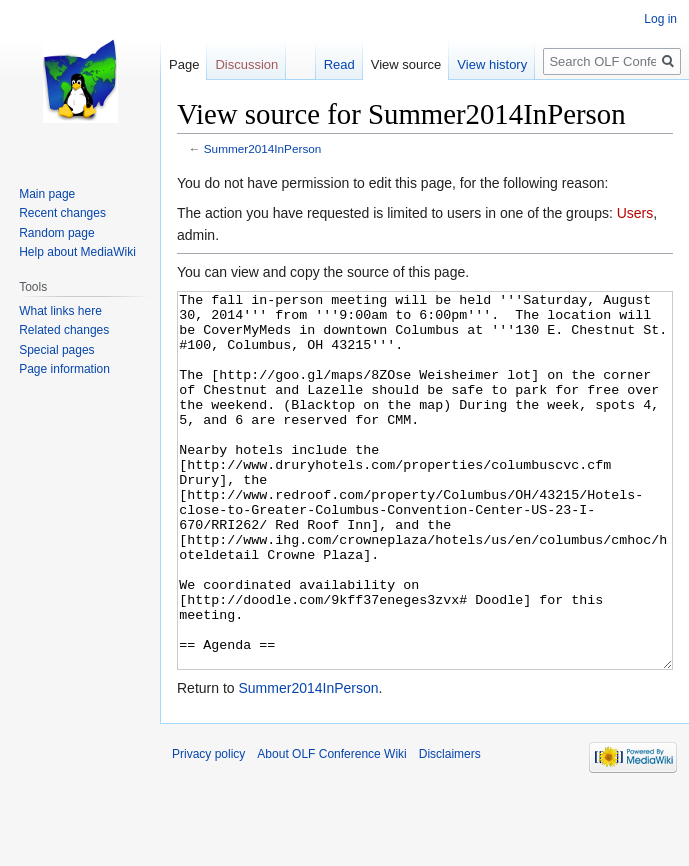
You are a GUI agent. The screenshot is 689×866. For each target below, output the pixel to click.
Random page (56, 233)
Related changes (64, 330)
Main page (47, 194)
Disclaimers (450, 829)
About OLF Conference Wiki (331, 829)
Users (635, 213)
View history (492, 64)
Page (184, 64)
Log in (660, 19)
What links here (60, 311)
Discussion (246, 64)
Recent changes (62, 213)
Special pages (56, 350)
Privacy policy (208, 829)
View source (406, 64)
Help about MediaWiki (77, 252)
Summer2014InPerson (263, 148)
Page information (64, 369)
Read (339, 64)
